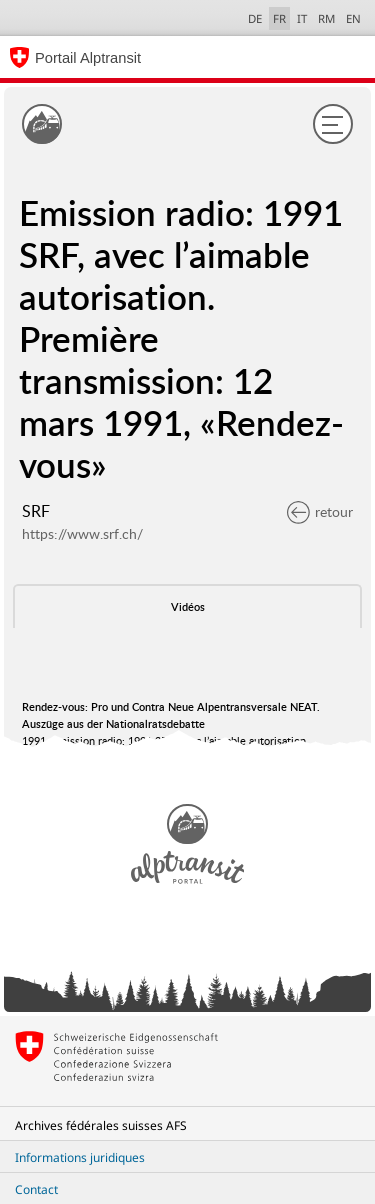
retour (320, 511)
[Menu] (333, 124)
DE (255, 18)
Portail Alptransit (88, 58)
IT (302, 18)
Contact (36, 1189)
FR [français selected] (279, 18)
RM (326, 18)
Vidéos (188, 607)
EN (353, 18)
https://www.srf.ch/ (82, 533)
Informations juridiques (80, 1157)
